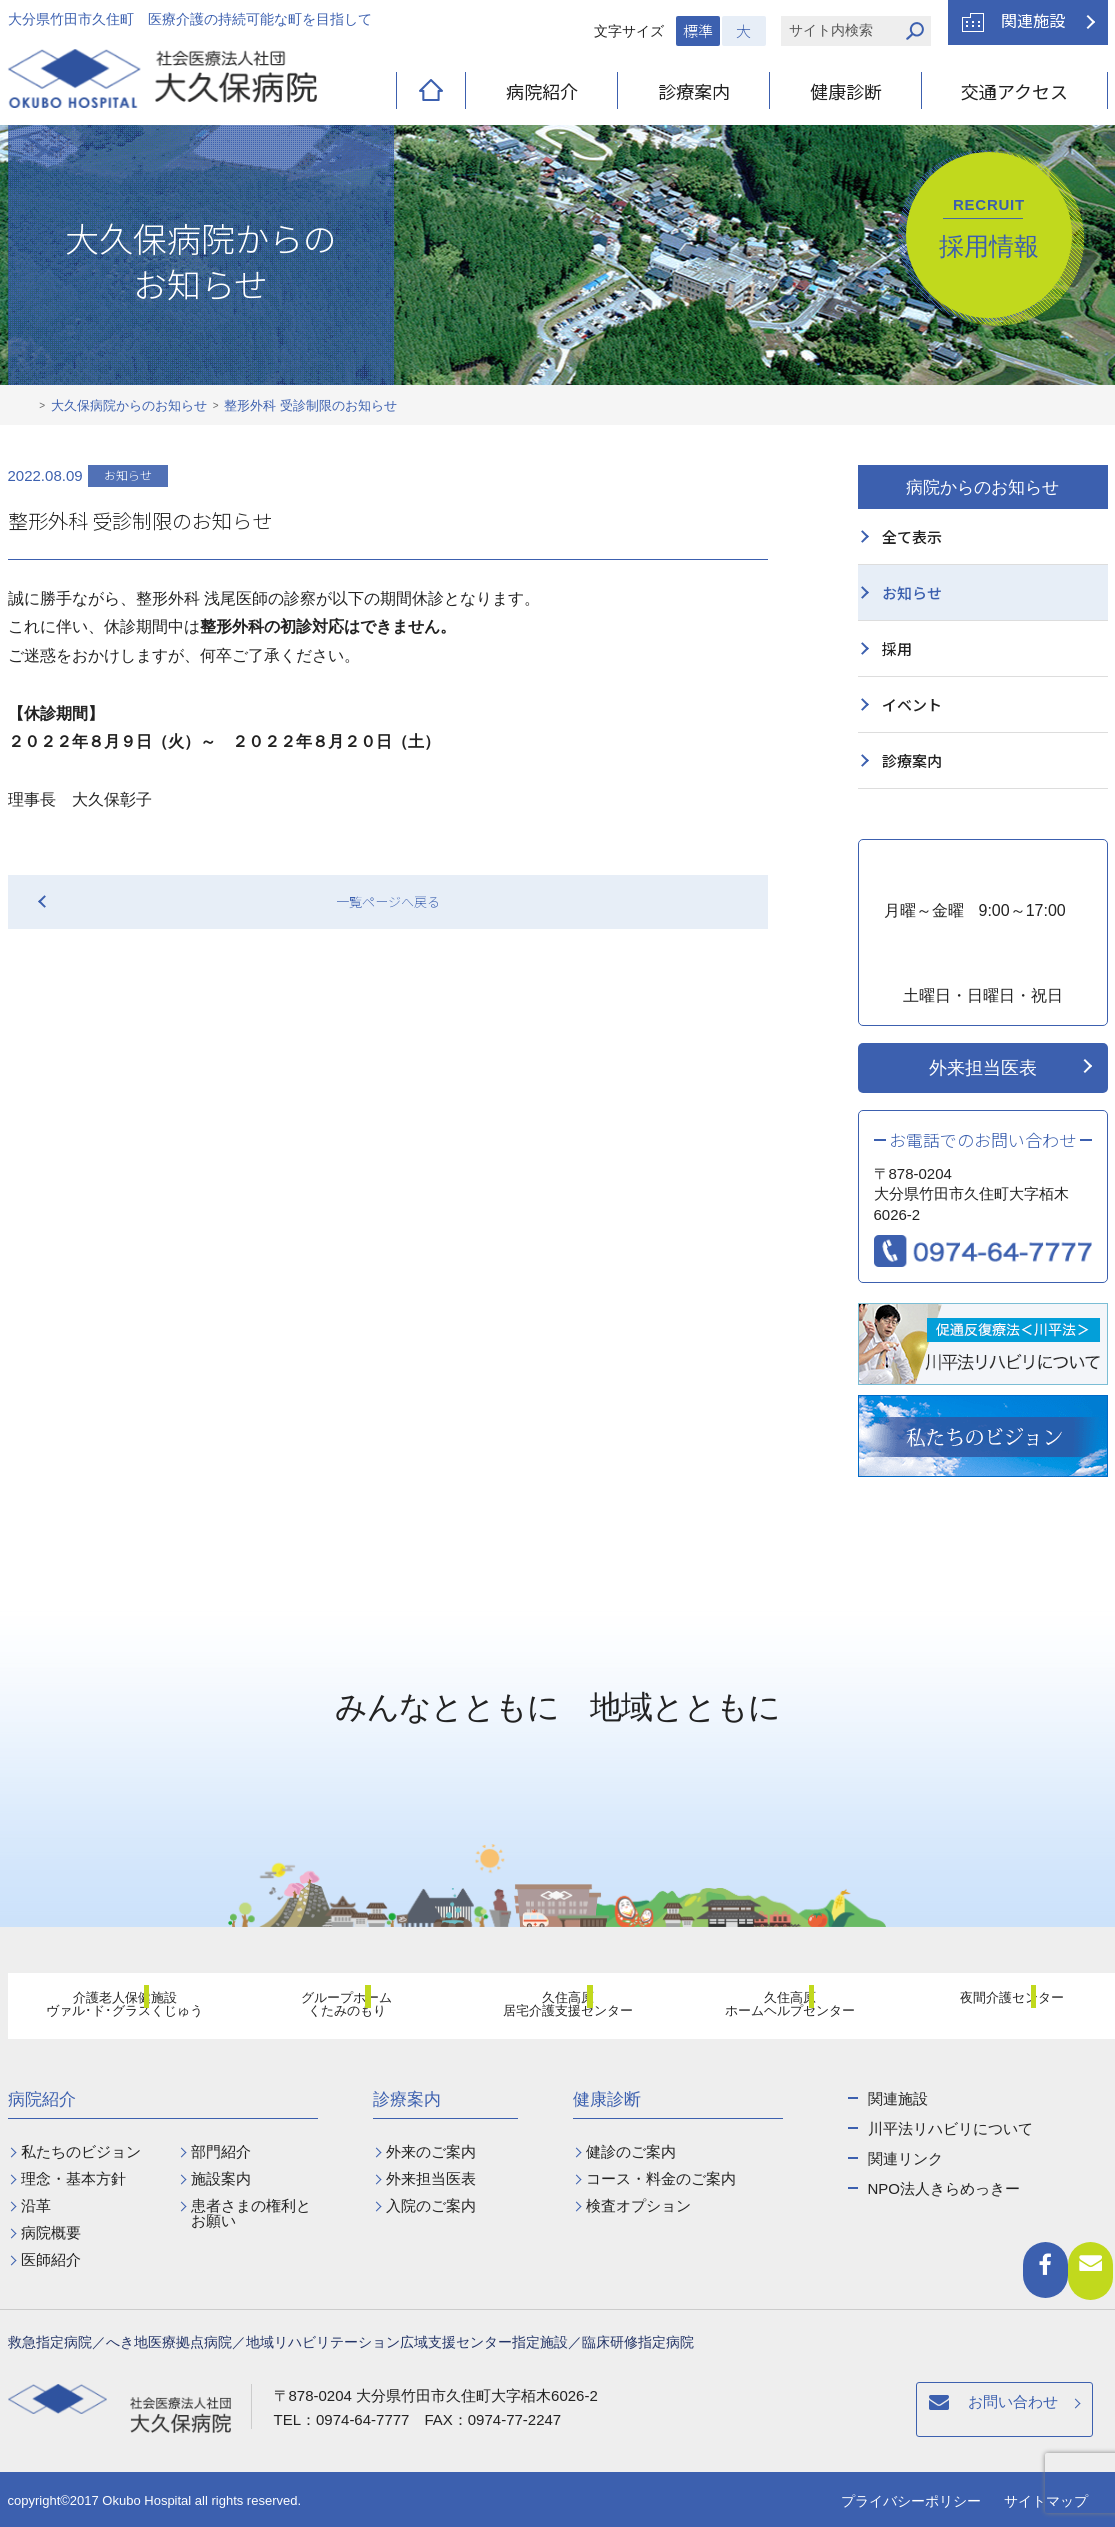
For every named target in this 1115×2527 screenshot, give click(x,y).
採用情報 (989, 228)
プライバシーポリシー (911, 2501)
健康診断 (846, 91)
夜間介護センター (1000, 2008)
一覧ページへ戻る (388, 901)
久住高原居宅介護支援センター (557, 2009)
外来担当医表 (983, 1068)
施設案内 (221, 2178)
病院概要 (51, 2232)
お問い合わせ (720, 2412)
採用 (897, 648)
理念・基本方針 (73, 2178)
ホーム (24, 406)
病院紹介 (542, 91)
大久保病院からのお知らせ (129, 405)
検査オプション (638, 2205)
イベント (912, 704)
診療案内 (694, 91)
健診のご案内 (631, 2151)
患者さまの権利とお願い (251, 2213)
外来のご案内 (431, 2151)
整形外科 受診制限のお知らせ (310, 405)
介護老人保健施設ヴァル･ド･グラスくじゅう (113, 2009)
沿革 (36, 2205)
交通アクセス (1014, 91)
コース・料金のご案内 (661, 2178)
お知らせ (912, 592)
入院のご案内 (431, 2205)
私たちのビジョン (81, 2151)
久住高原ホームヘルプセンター (779, 2009)
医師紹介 (51, 2259)
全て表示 (912, 536)
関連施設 (1033, 20)
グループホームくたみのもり (335, 2009)
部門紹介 (221, 2151)
